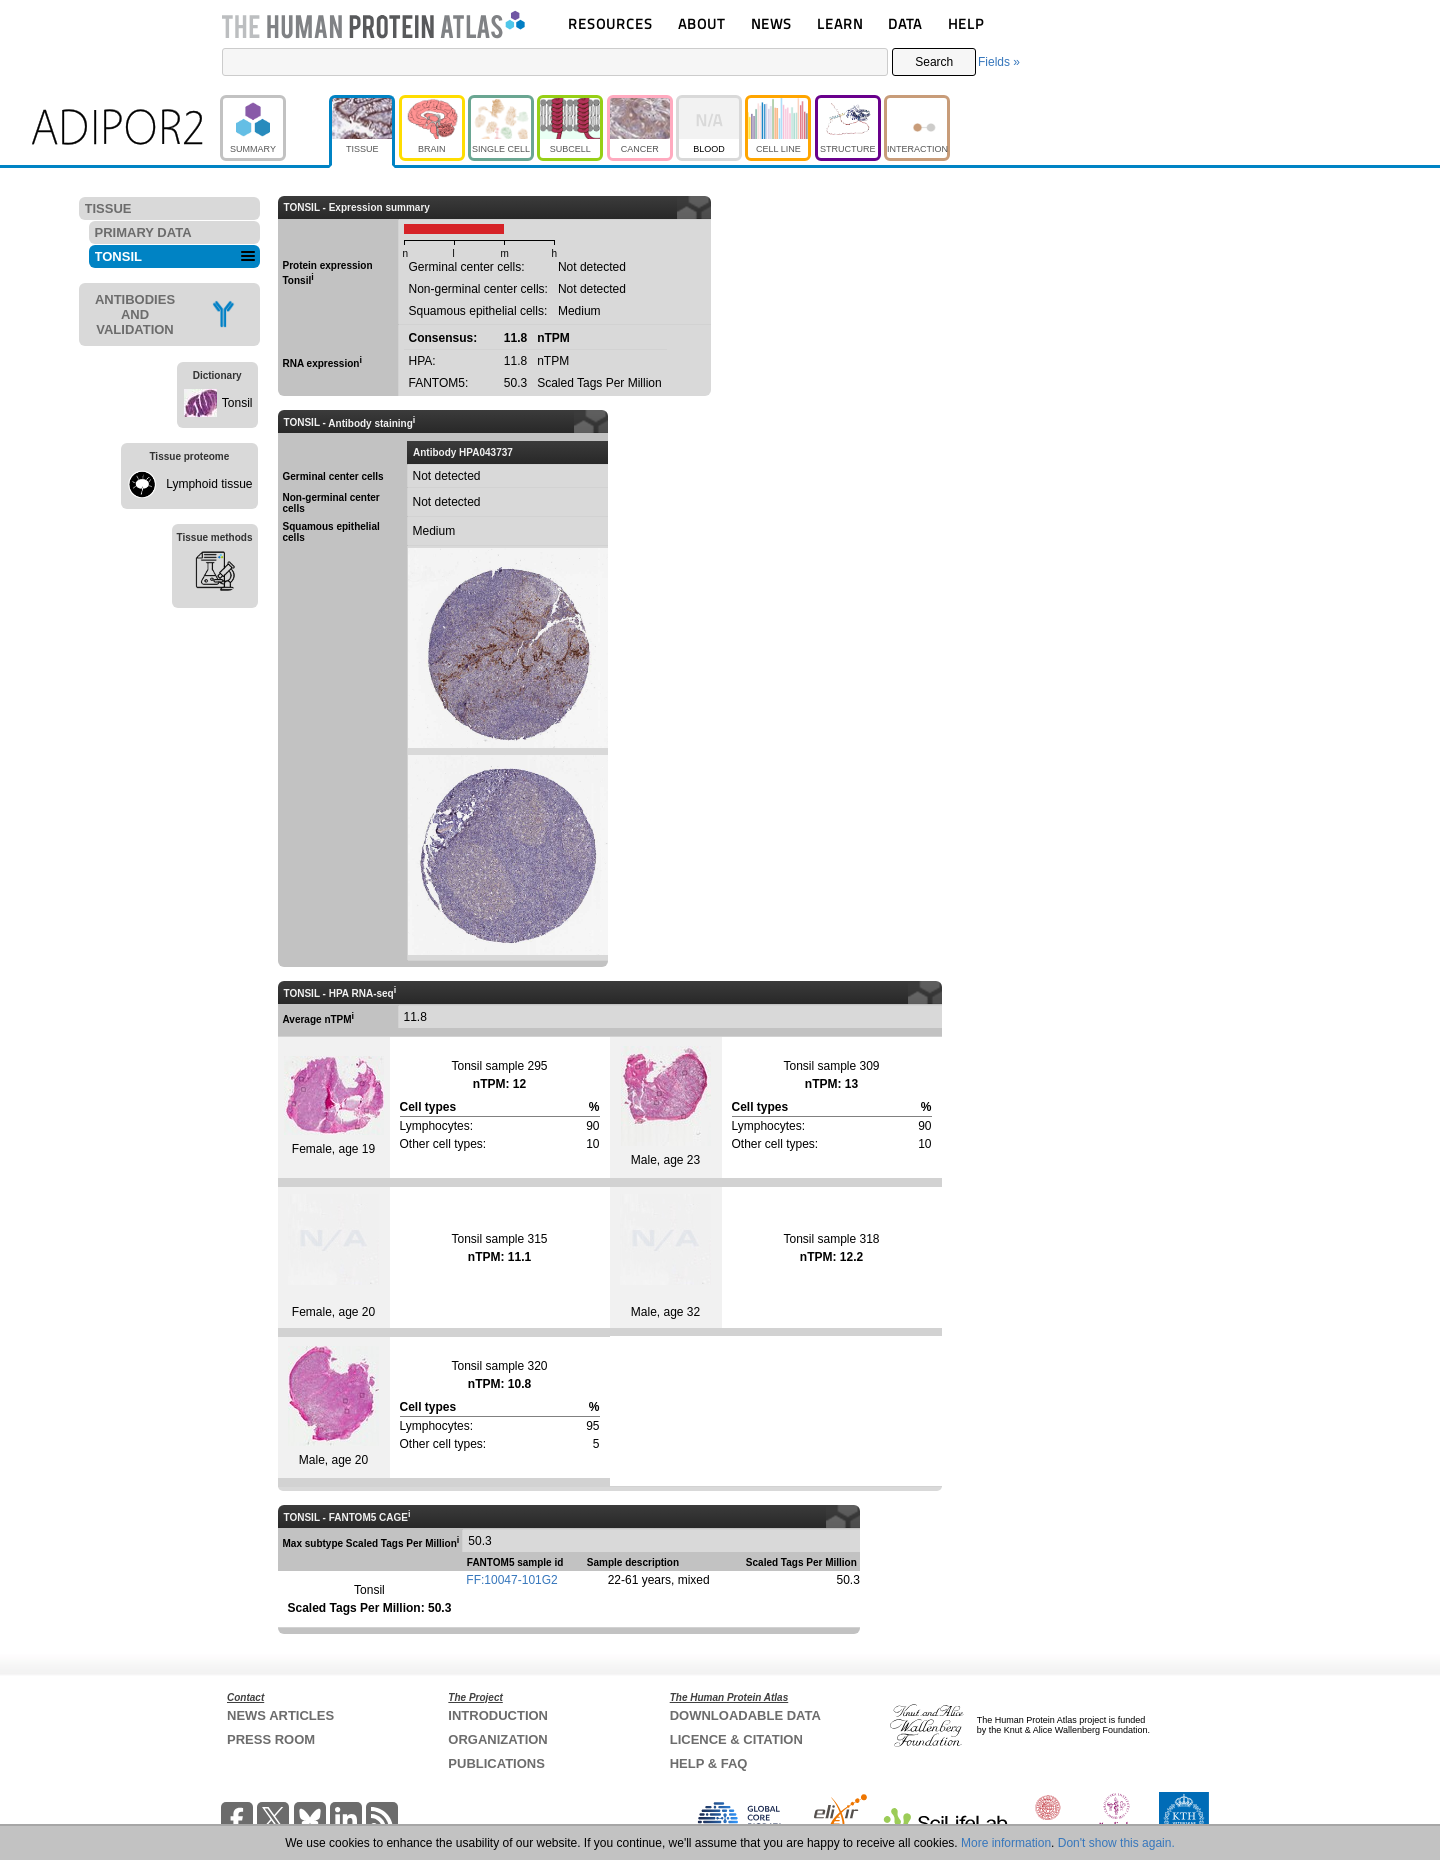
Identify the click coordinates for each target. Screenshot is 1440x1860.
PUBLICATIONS (496, 1763)
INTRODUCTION (498, 1715)
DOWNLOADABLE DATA (745, 1715)
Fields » (999, 62)
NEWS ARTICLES (280, 1715)
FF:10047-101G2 (511, 1580)
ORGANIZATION (497, 1739)
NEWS (771, 23)
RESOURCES (610, 23)
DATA (905, 23)
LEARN (840, 23)
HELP (966, 23)
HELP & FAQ (709, 1763)
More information (1006, 1843)
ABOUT (701, 23)
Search (934, 62)
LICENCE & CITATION (736, 1739)
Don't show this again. (1116, 1843)
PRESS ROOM (271, 1739)
